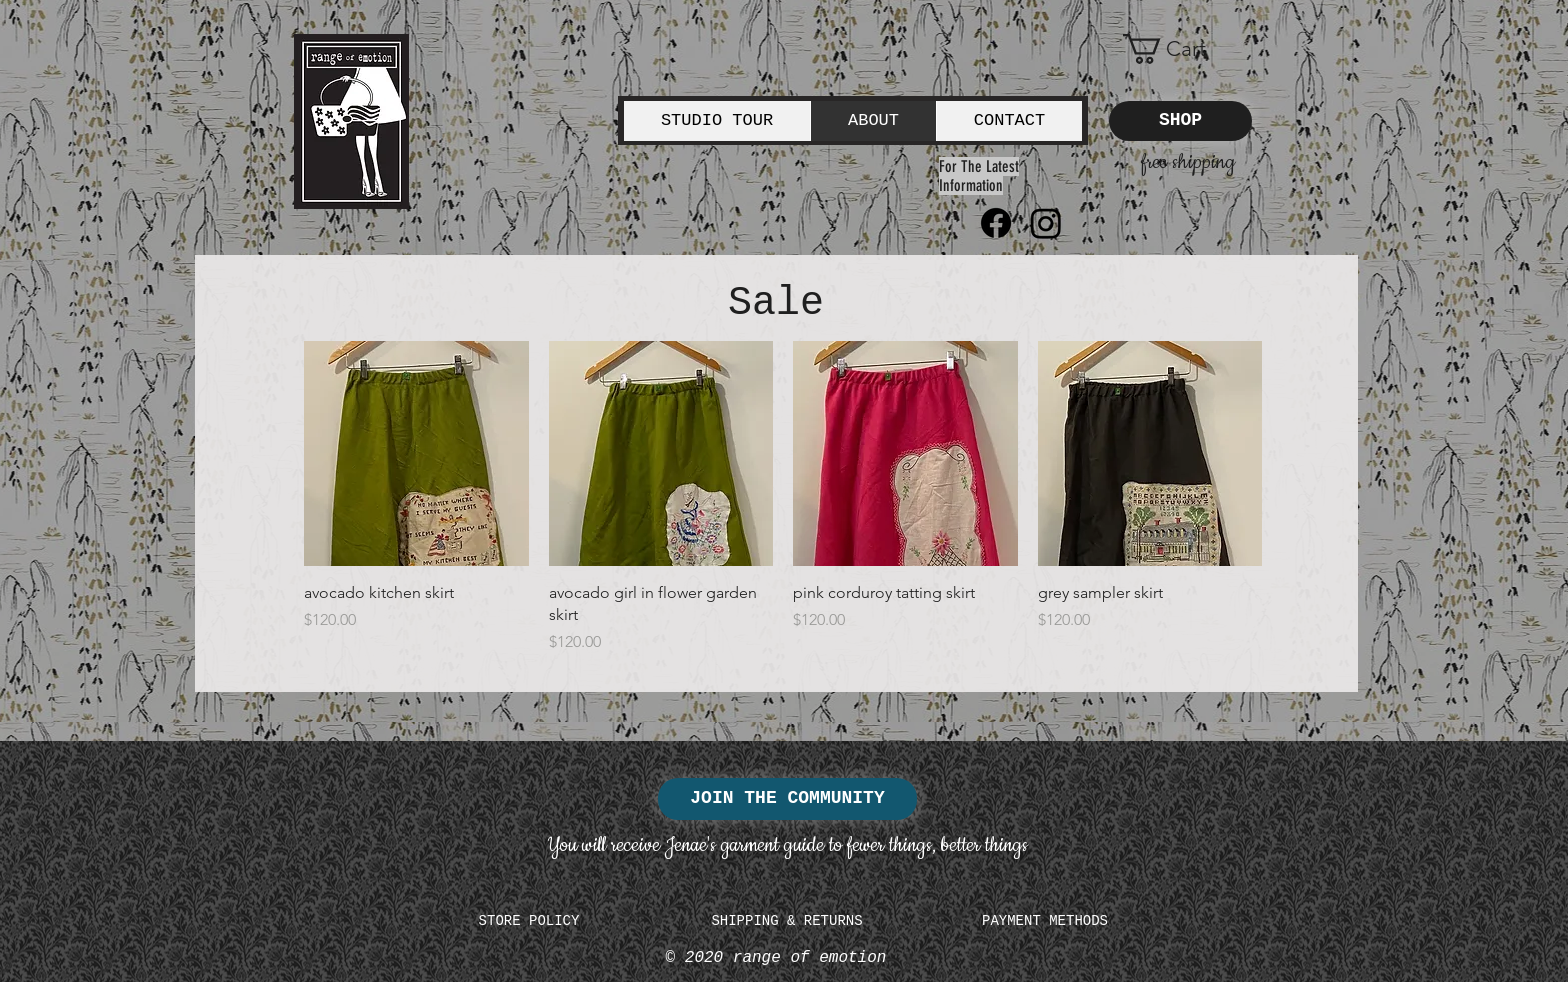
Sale (776, 303)
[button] (1180, 49)
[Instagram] (1046, 223)
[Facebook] (996, 223)
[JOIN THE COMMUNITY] (787, 799)
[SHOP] (1180, 121)
